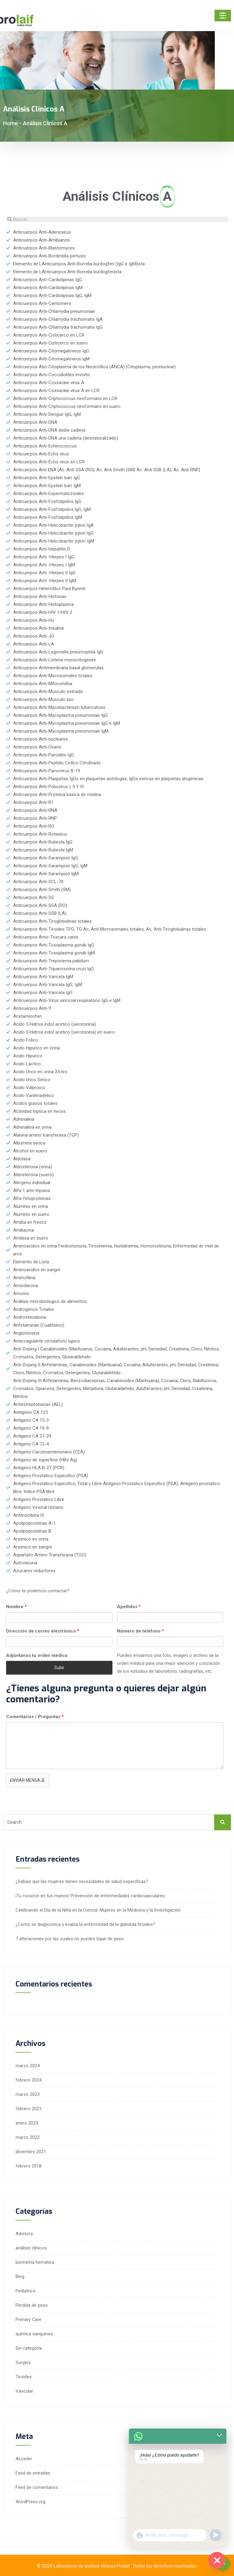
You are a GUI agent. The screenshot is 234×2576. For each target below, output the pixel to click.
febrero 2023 (28, 2108)
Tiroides (24, 2377)
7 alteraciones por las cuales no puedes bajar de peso (70, 1938)
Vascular (24, 2391)
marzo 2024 (28, 2065)
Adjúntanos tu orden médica (36, 1655)
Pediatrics (25, 2291)
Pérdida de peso (32, 2305)
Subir (59, 1667)
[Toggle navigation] (222, 15)
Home (10, 123)
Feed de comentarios (37, 2487)
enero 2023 (27, 2123)
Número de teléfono (140, 1631)
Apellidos (129, 1606)
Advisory (24, 2233)
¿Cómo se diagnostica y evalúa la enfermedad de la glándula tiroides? (85, 1924)
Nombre (16, 1606)
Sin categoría (29, 2348)
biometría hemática (35, 2262)
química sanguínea (34, 2334)
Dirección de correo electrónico (42, 1631)
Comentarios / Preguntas (35, 1716)
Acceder (24, 2458)
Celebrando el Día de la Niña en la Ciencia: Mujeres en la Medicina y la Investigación (98, 1910)
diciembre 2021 (31, 2151)
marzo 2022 (28, 2137)
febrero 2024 (28, 2080)
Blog (20, 2276)
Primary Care (28, 2319)
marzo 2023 (28, 2094)
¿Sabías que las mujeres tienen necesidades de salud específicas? (82, 1881)
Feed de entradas (33, 2473)
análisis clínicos (31, 2248)
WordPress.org (30, 2501)
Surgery (23, 2362)
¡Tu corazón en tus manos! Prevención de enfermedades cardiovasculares (90, 1895)
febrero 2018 (28, 2166)
